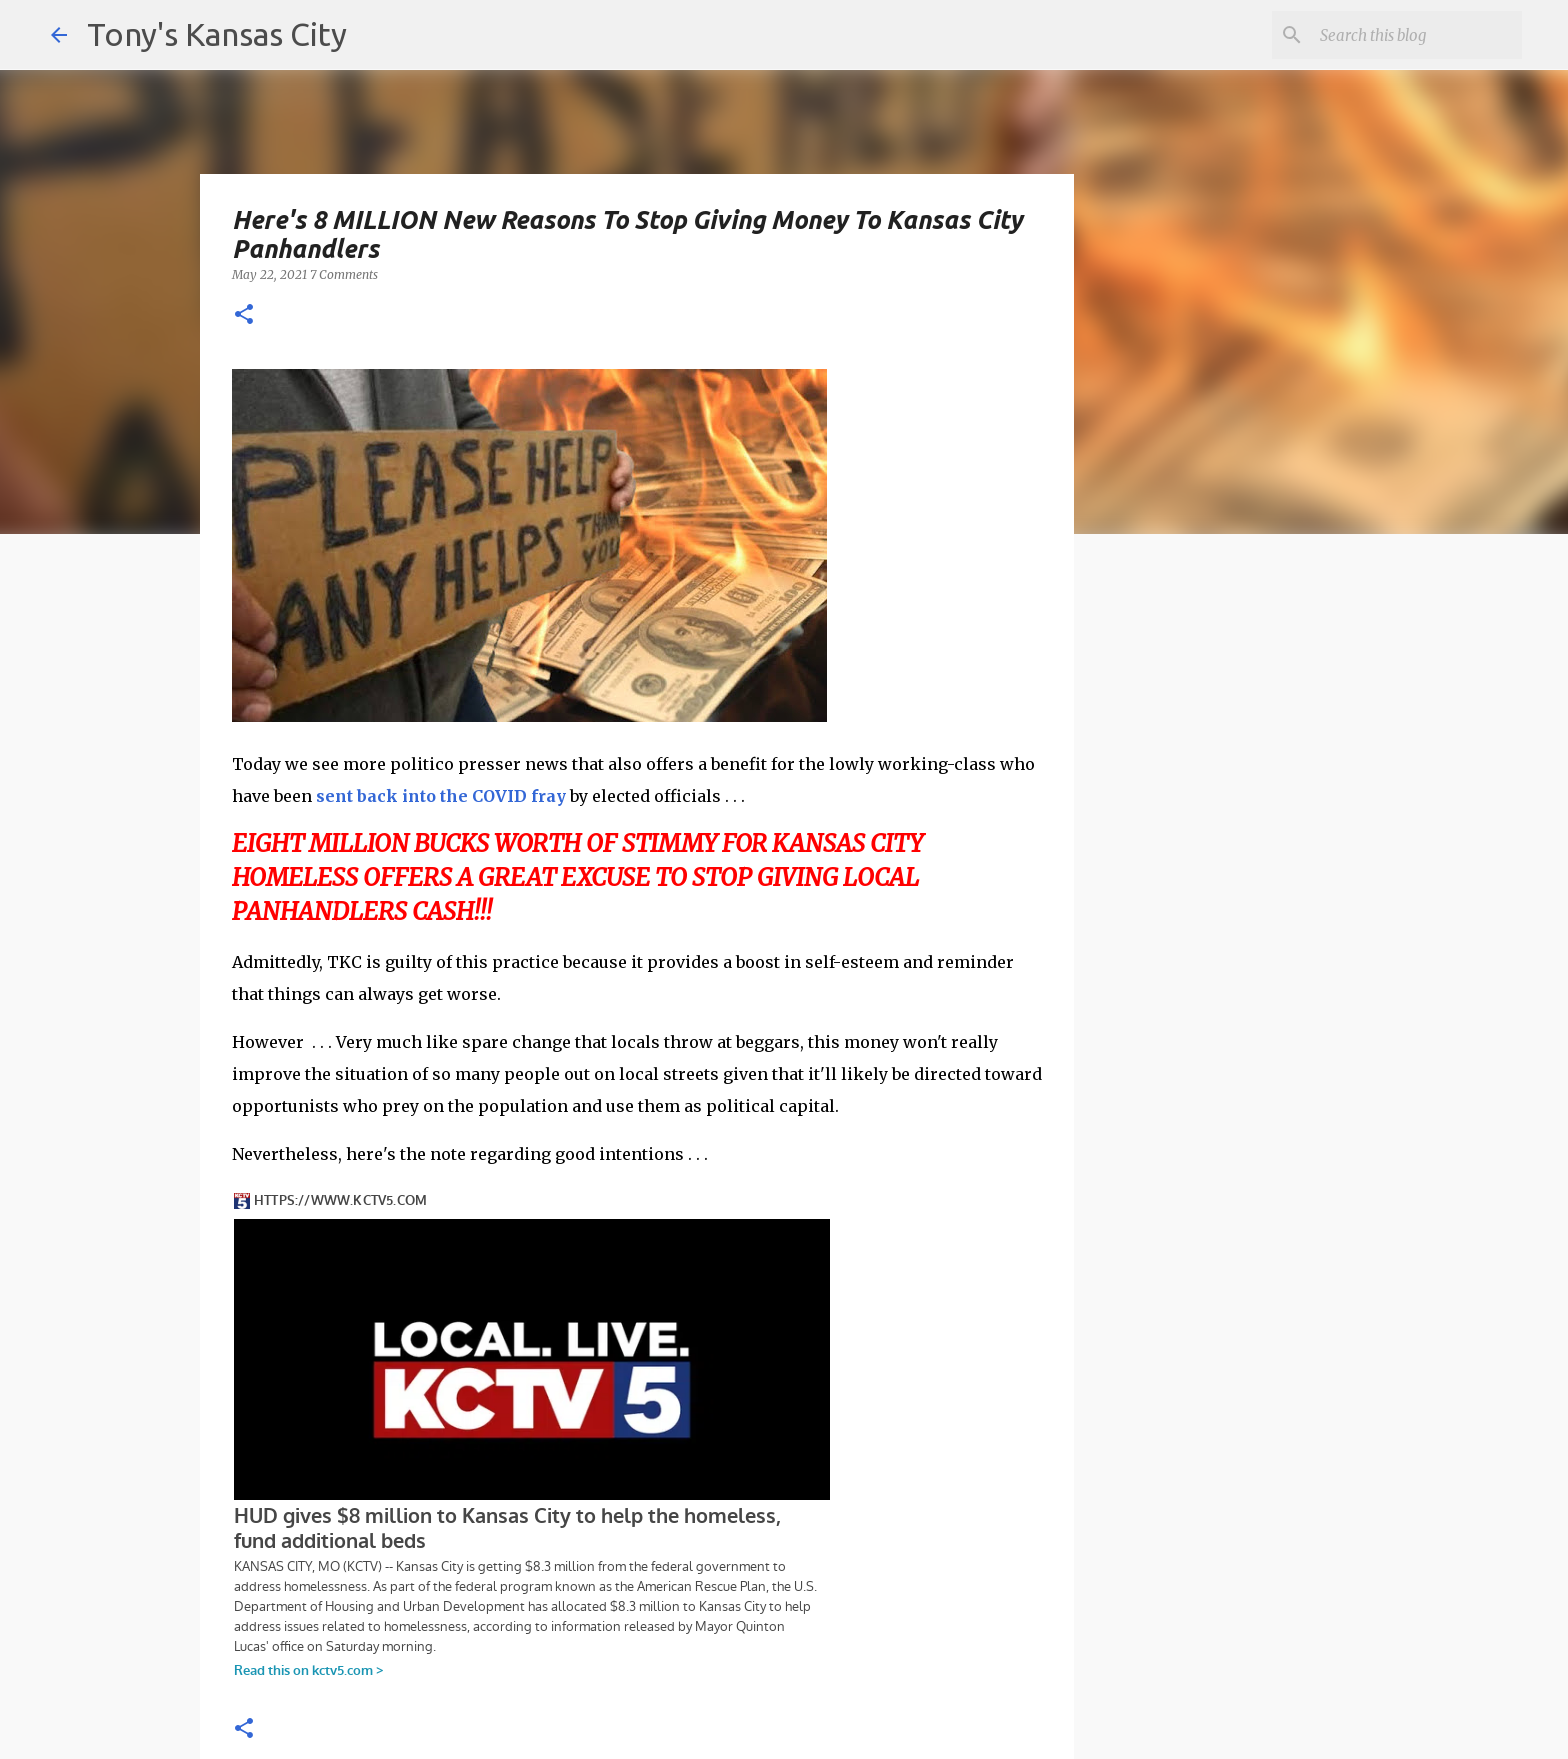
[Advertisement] (1237, 895)
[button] (244, 315)
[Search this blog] (1417, 35)
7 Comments (344, 274)
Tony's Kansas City (217, 34)
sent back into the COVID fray (441, 796)
